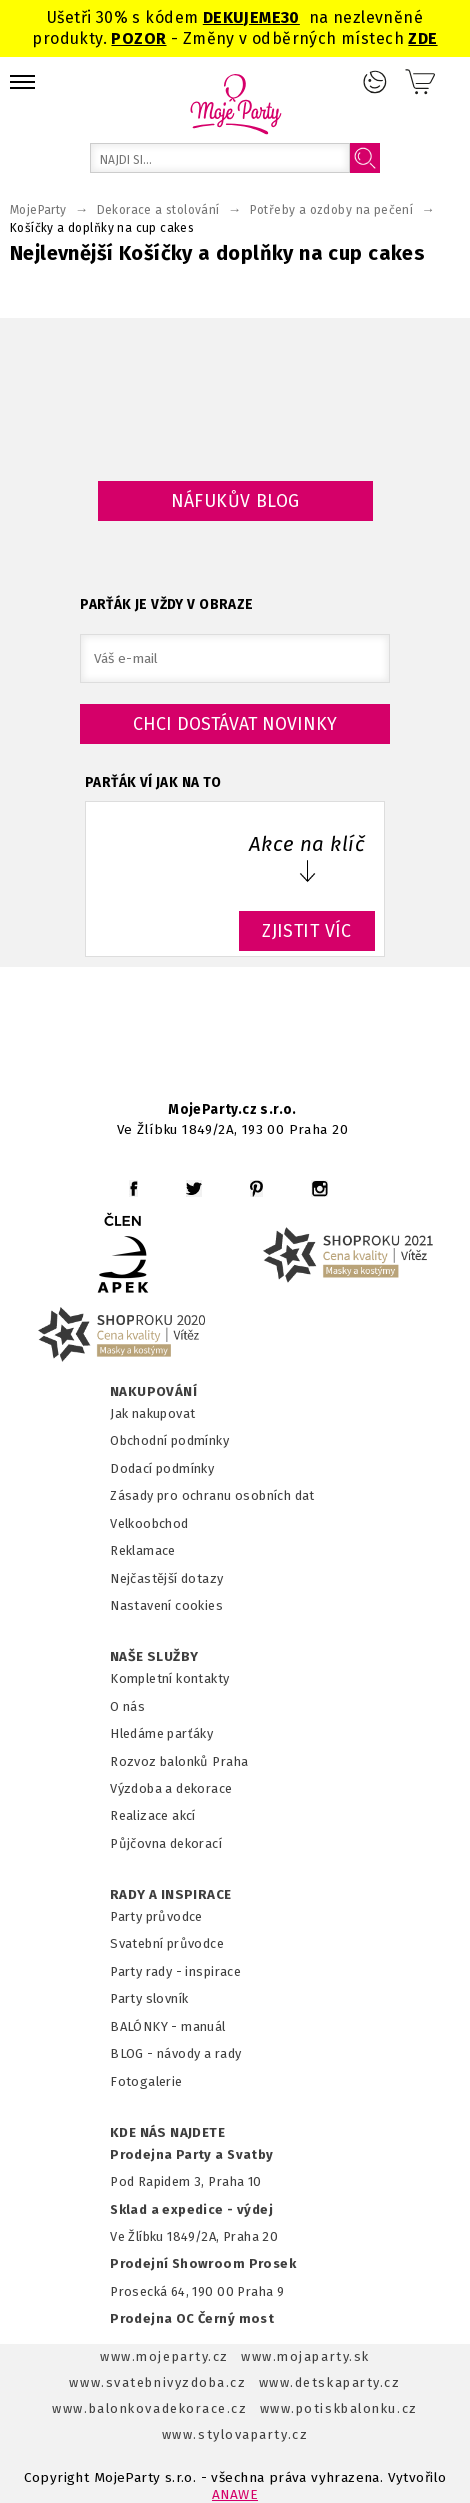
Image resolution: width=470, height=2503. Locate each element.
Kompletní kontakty (169, 1678)
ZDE (422, 38)
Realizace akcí (153, 1815)
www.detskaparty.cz (330, 2382)
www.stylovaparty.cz (235, 2434)
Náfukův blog (235, 501)
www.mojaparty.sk (305, 2356)
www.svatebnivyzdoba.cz (157, 2382)
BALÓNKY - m (151, 2026)
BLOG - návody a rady (175, 2053)
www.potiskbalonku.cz (339, 2408)
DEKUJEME (242, 17)
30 (290, 17)
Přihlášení (375, 82)
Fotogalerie (146, 2081)
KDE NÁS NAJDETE (167, 2133)
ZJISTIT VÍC (307, 931)
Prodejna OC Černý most (192, 2318)
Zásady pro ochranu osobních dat (212, 1495)
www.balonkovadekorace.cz (149, 2408)
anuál (209, 2026)
